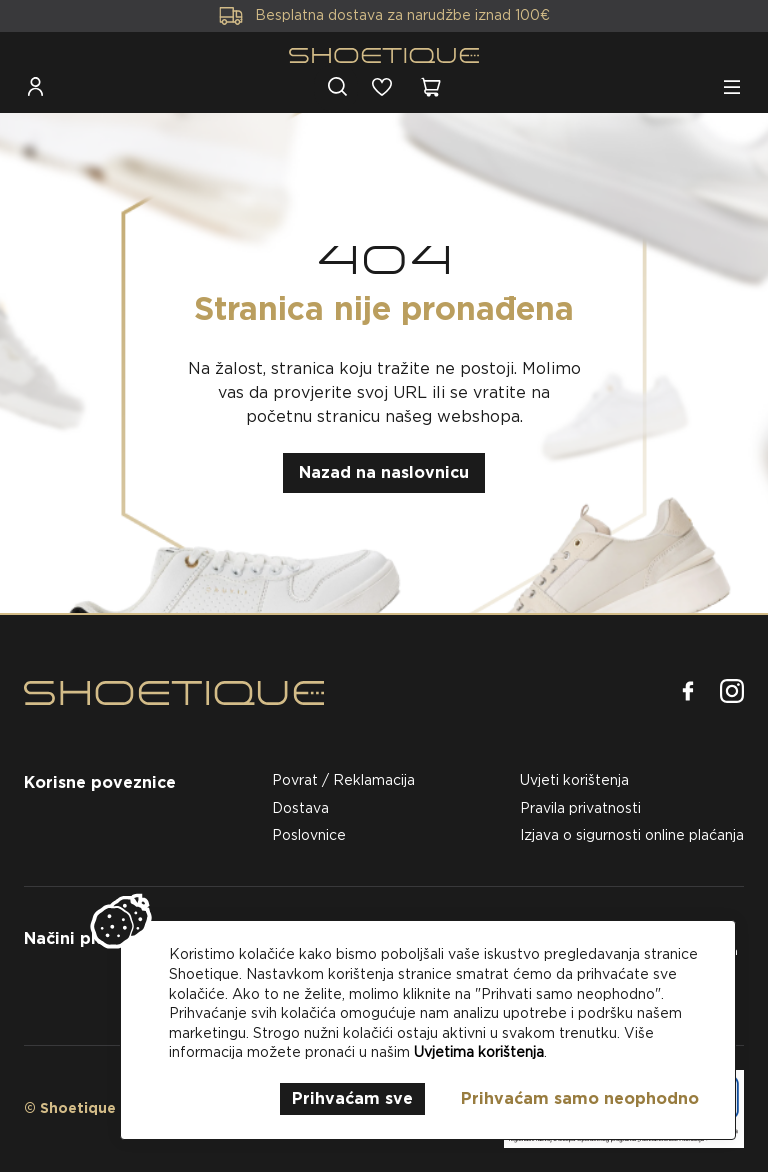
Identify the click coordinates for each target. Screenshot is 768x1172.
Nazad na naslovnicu (384, 472)
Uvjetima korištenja (479, 1052)
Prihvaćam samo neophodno (580, 1098)
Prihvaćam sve (352, 1098)
